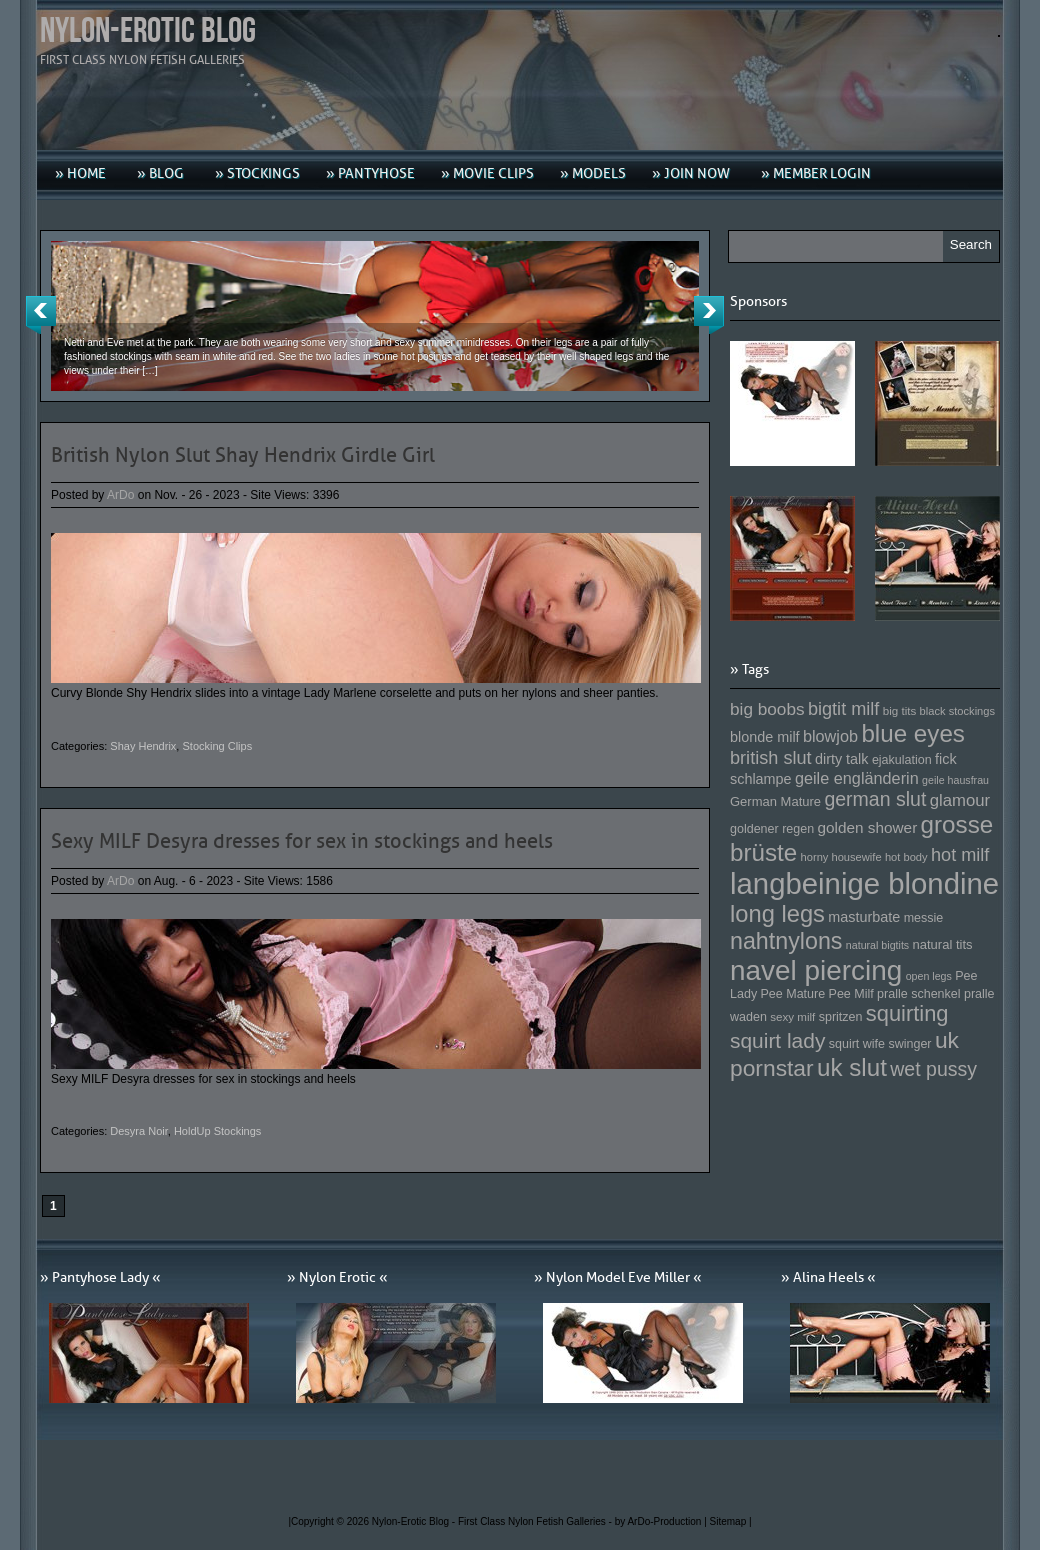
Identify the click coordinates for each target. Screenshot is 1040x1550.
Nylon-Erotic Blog (148, 31)
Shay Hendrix (143, 746)
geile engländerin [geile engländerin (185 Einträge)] (857, 778)
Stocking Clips (217, 746)
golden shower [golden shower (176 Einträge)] (868, 827)
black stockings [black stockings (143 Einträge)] (957, 711)
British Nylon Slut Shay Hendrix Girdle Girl (243, 455)
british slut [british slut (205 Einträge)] (771, 758)
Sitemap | (731, 1521)
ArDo (120, 495)
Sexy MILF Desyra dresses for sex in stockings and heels (302, 841)
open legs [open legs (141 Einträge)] (929, 976)
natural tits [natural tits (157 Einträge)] (943, 944)
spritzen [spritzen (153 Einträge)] (841, 1017)
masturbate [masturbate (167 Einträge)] (864, 917)
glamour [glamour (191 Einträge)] (960, 800)
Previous (41, 315)
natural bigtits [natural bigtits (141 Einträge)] (877, 945)
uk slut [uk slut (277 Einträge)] (852, 1067)
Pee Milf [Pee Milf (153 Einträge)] (851, 994)
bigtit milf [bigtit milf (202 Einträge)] (844, 709)
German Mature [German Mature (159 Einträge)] (775, 801)
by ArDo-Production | (662, 1521)
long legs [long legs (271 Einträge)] (777, 914)
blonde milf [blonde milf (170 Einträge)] (765, 737)
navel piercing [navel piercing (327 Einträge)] (816, 970)
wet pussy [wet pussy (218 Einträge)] (933, 1069)
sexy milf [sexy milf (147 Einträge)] (792, 1016)
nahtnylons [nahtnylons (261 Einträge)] (786, 941)
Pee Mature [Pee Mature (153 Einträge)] (792, 994)
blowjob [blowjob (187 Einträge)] (830, 736)
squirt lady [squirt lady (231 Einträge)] (777, 1040)
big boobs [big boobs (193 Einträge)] (767, 709)
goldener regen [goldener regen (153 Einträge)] (772, 829)
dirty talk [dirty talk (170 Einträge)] (842, 759)
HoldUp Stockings (217, 1131)
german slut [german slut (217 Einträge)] (875, 799)
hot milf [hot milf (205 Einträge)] (960, 855)
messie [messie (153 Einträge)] (924, 918)
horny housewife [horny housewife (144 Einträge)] (841, 857)
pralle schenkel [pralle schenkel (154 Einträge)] (919, 994)
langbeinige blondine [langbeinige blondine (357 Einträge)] (864, 883)
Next (709, 315)
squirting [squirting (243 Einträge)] (907, 1013)
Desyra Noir (138, 1131)
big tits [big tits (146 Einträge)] (900, 710)
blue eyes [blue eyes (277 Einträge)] (913, 733)
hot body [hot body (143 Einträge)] (906, 857)
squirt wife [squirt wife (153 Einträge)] (857, 1044)
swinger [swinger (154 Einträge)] (909, 1044)
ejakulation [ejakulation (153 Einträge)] (902, 760)
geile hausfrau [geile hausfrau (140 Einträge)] (955, 780)
